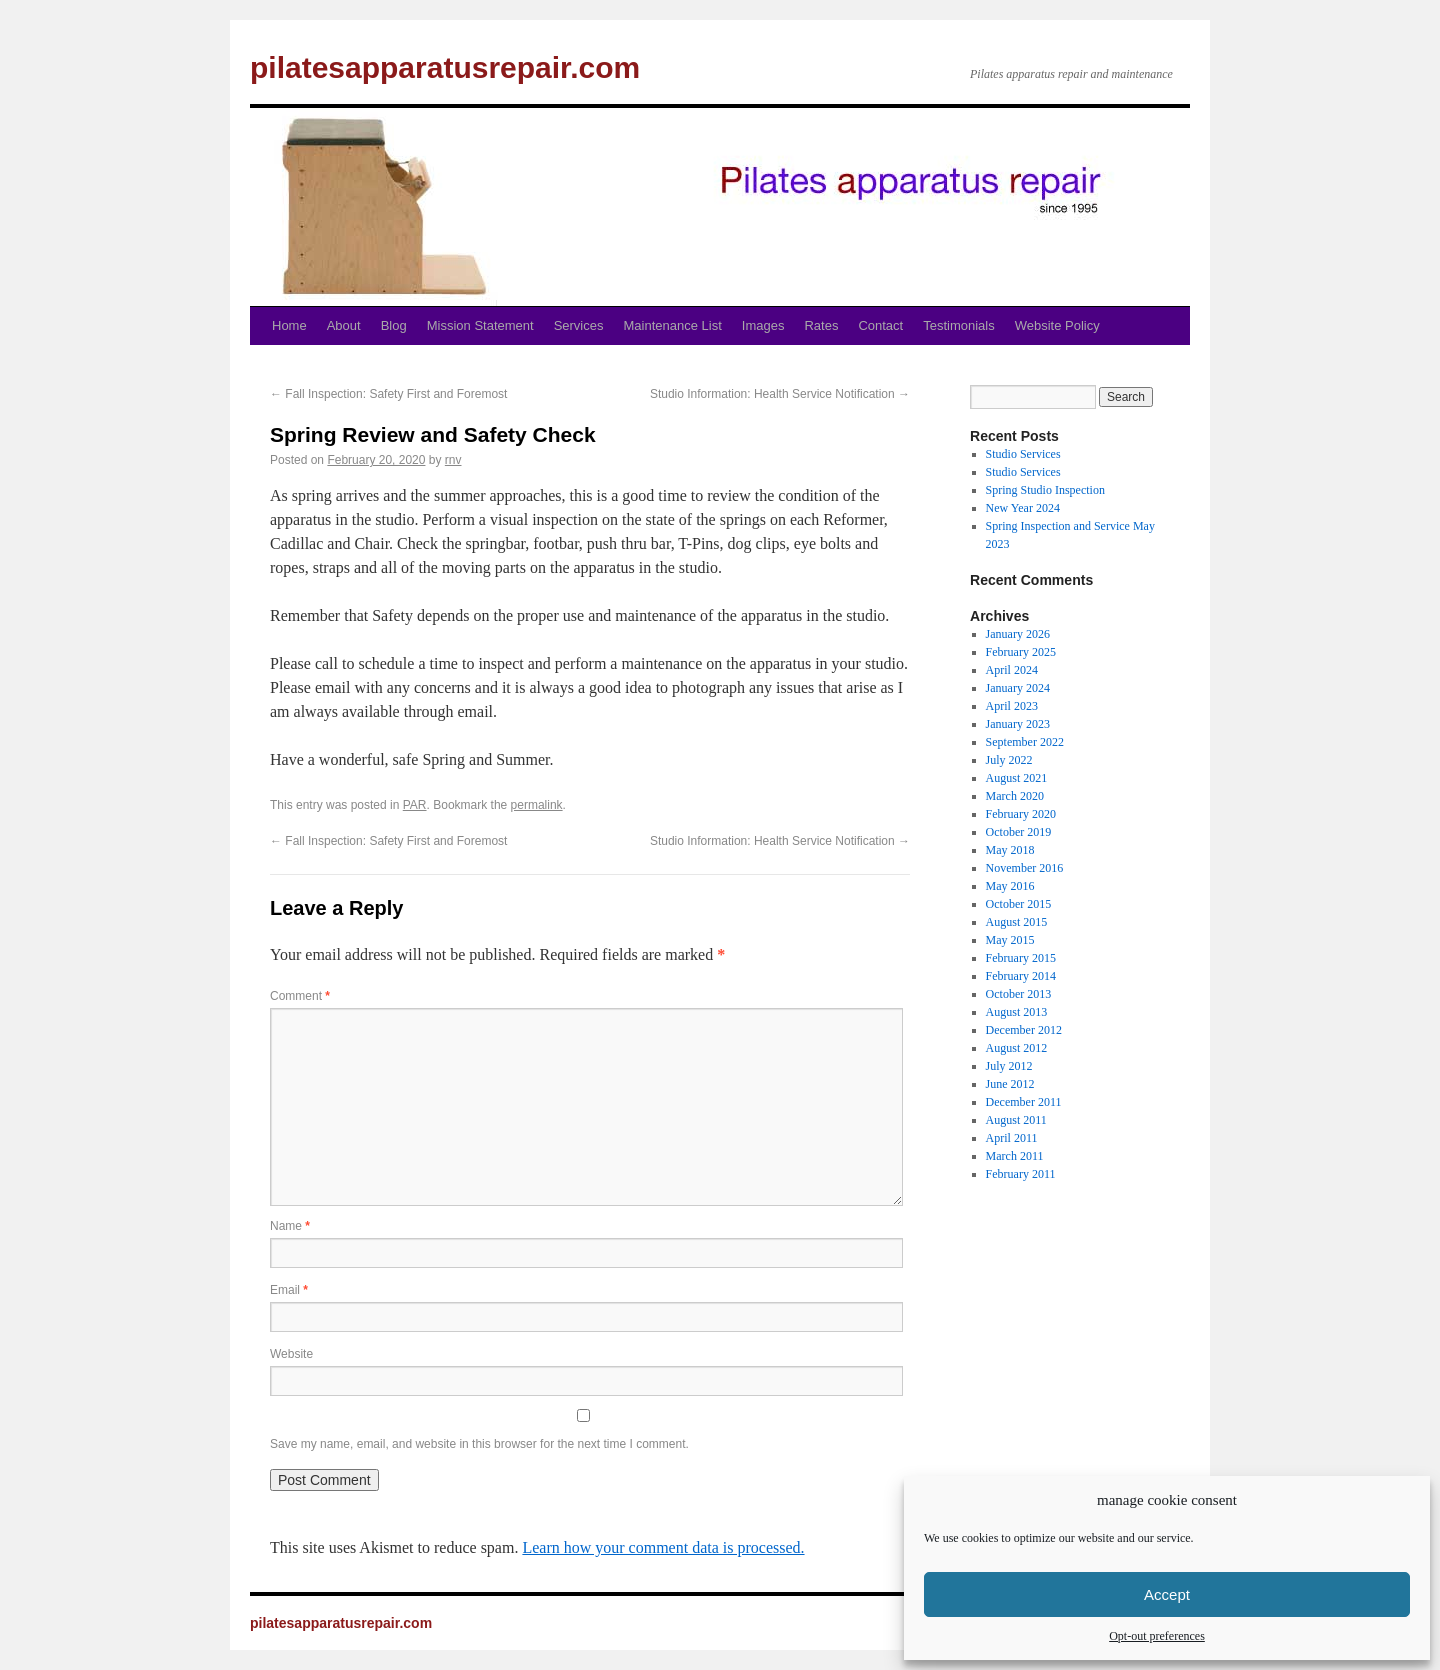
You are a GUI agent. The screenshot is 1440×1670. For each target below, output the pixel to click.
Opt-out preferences (1157, 1636)
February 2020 (1021, 814)
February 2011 (1021, 1174)
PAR (415, 805)
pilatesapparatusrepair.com (445, 67)
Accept (1167, 1594)
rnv (453, 460)
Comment (300, 996)
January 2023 (1018, 724)
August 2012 (1017, 1048)
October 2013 (1019, 994)
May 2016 (1010, 886)
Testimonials (959, 325)
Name (290, 1226)
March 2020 (1015, 796)
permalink (537, 805)
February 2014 (1021, 976)
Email (289, 1290)
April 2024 (1012, 670)
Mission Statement (480, 325)
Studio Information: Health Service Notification (780, 394)
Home (289, 325)
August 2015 (1017, 922)
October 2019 (1019, 832)
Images (763, 325)
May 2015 (1010, 940)
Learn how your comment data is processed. (663, 1547)
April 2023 (1012, 706)
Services (579, 325)
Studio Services (1023, 454)
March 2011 (1015, 1156)
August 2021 (1017, 778)
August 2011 (1016, 1120)
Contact (880, 325)
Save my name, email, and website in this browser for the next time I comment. (479, 1444)
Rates (821, 325)
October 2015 (1019, 904)
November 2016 (1025, 868)
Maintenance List (673, 325)
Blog (394, 325)
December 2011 (1024, 1102)
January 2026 (1018, 634)
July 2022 (1009, 760)
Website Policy (1057, 325)
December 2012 (1024, 1030)
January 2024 (1018, 688)
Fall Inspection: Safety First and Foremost (388, 394)
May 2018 (1010, 850)
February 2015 (1021, 958)
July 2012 (1009, 1066)
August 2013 (1017, 1012)
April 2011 (1012, 1138)
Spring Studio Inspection (1045, 490)
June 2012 (1010, 1084)
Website (291, 1354)
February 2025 (1021, 652)
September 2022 (1025, 742)
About (344, 325)
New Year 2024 (1023, 508)
